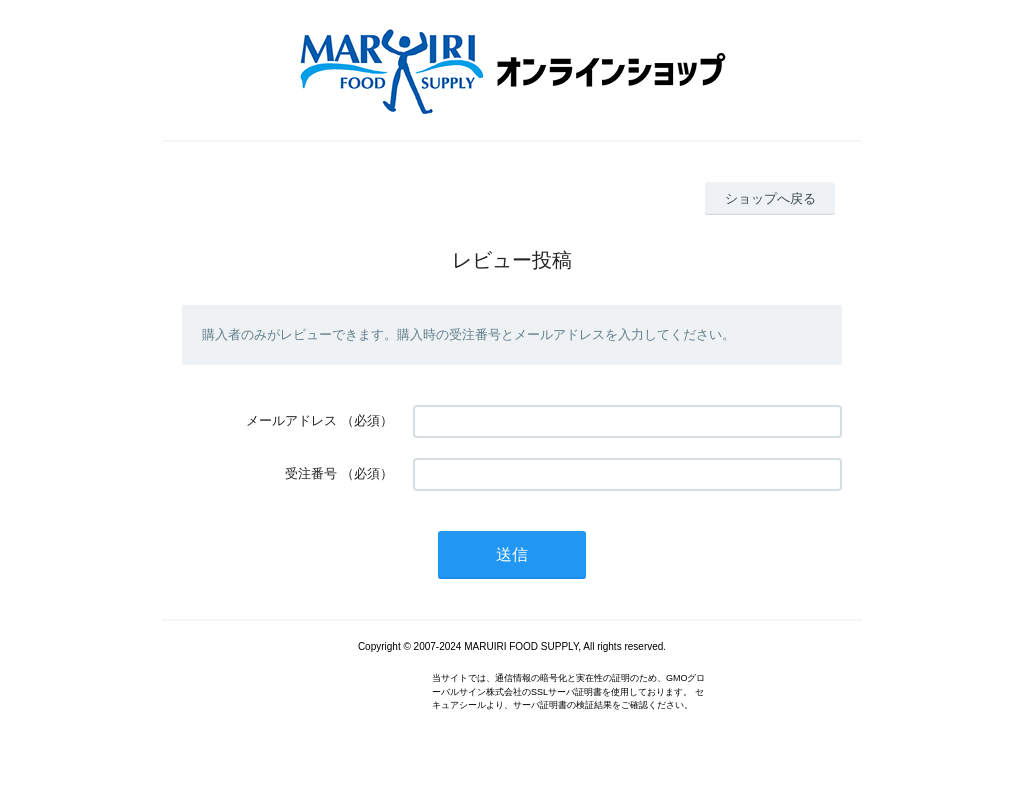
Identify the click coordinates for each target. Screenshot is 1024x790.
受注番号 (311, 473)
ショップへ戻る (770, 198)
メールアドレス (291, 420)
